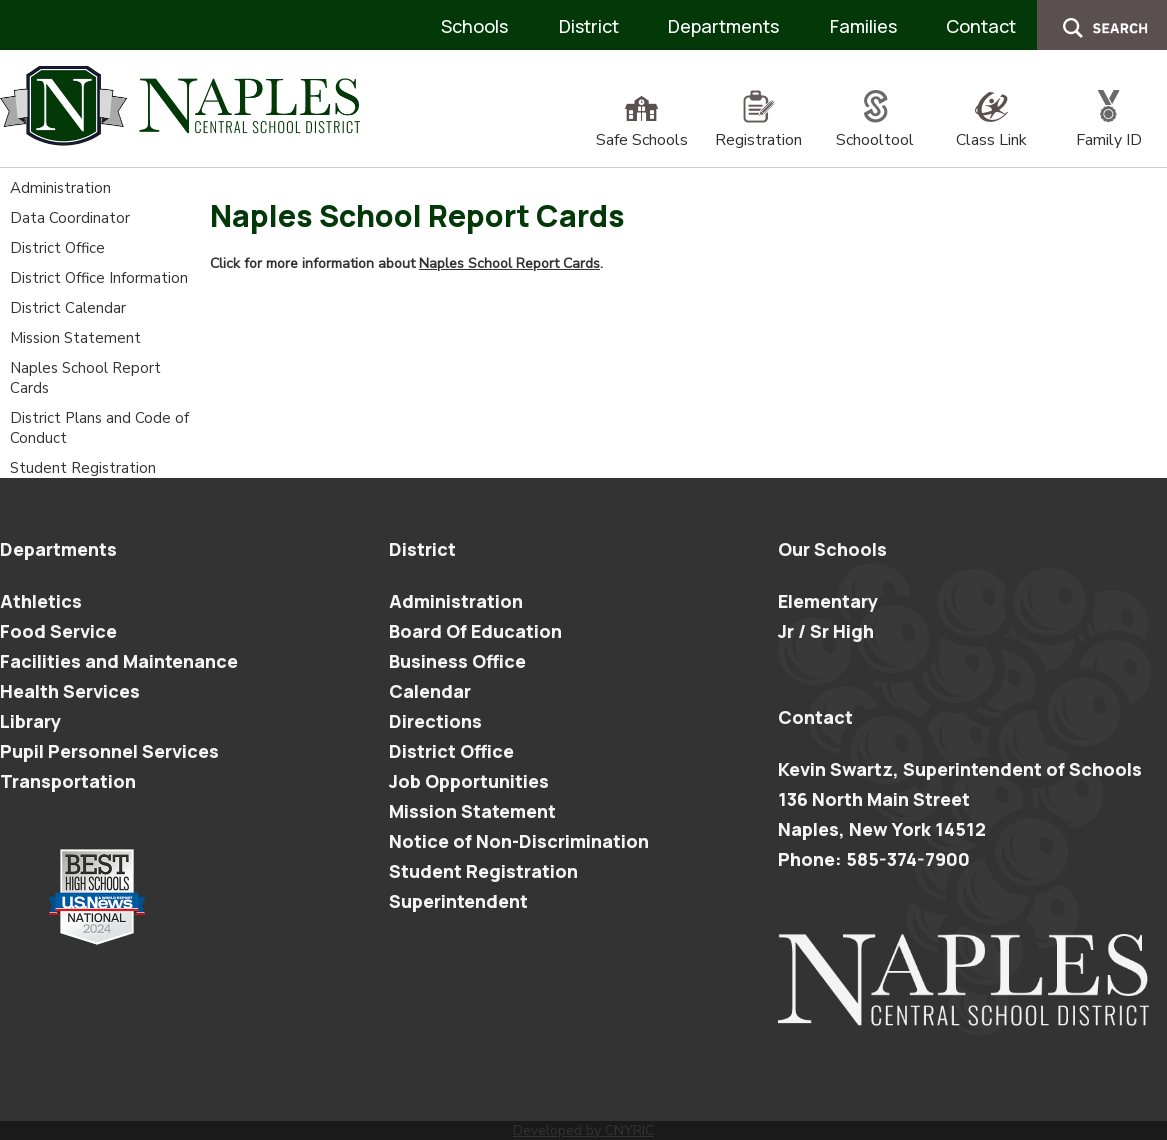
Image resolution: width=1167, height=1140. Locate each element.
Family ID (1109, 129)
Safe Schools (642, 129)
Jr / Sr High (826, 631)
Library (30, 721)
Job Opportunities (469, 781)
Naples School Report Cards (85, 378)
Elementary (828, 601)
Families (863, 26)
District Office (57, 248)
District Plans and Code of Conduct (99, 428)
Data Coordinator (70, 218)
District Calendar (68, 308)
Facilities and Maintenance (119, 661)
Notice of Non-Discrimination (519, 841)
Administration (60, 188)
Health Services (70, 691)
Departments (723, 26)
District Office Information (99, 278)
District (589, 26)
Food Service (58, 631)
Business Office (457, 661)
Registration (758, 129)
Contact (981, 26)
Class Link (991, 129)
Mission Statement (75, 338)
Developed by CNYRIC (583, 1130)
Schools (474, 26)
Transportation (68, 781)
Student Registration (83, 468)
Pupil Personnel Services (109, 751)
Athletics (41, 601)
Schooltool (875, 129)
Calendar (430, 691)
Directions (435, 721)
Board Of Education (475, 631)
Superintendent (458, 901)
